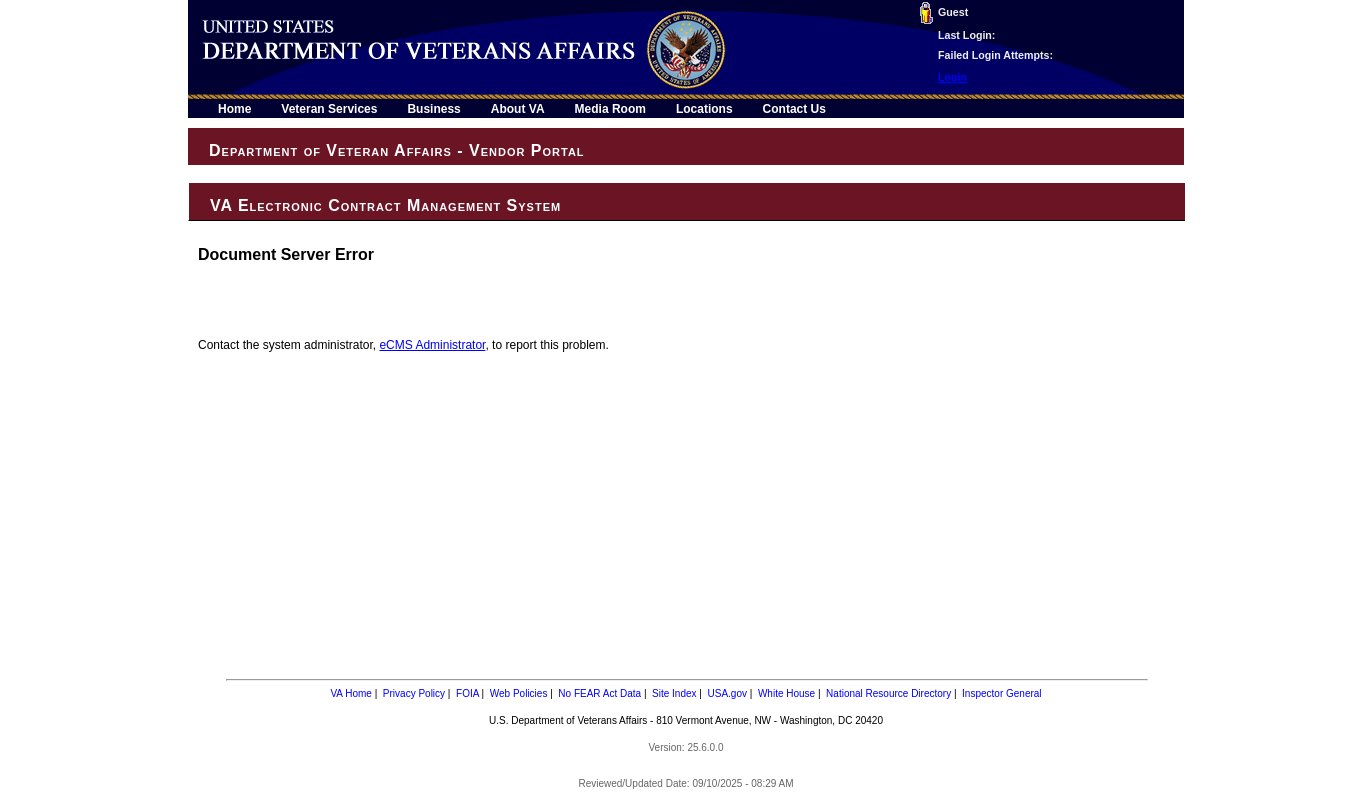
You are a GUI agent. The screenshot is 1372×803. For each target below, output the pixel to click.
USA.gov (727, 693)
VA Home (351, 693)
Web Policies (519, 693)
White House (786, 693)
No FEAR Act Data (599, 693)
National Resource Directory (888, 693)
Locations (704, 109)
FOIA (467, 693)
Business (433, 109)
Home (234, 109)
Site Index (674, 693)
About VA (518, 109)
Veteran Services (329, 109)
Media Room (610, 109)
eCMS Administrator (432, 345)
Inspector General (1002, 693)
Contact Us (794, 109)
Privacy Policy (414, 693)
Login (952, 77)
